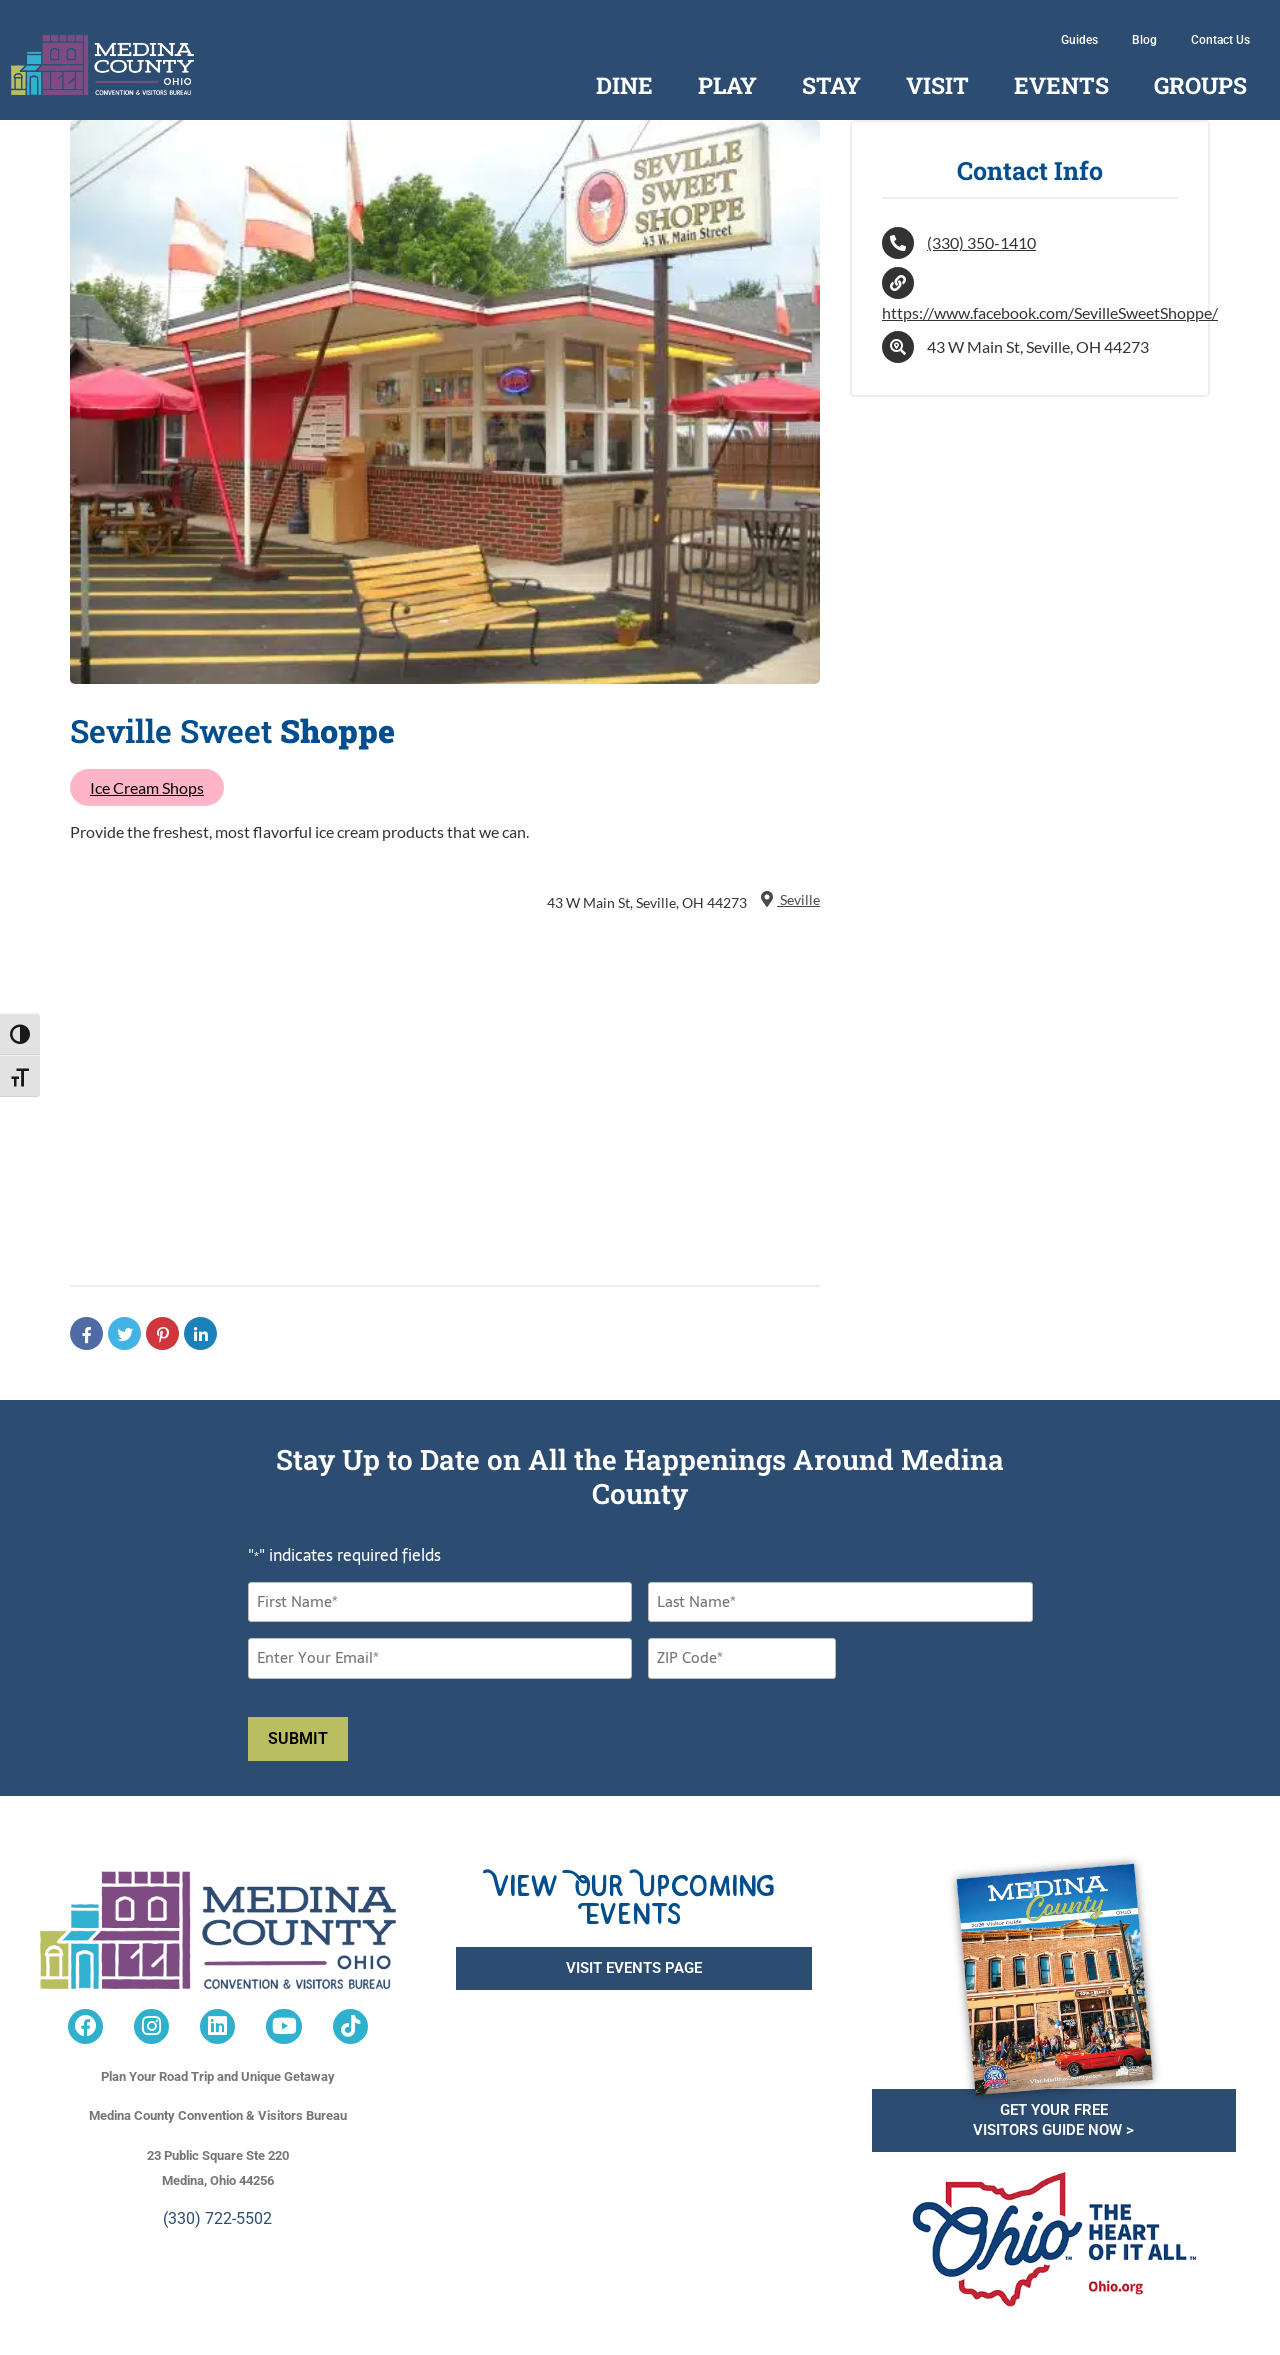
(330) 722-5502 (217, 2218)
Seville (788, 899)
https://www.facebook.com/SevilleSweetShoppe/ (1050, 312)
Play (727, 85)
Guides (1079, 40)
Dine (624, 85)
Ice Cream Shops (147, 787)
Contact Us (1220, 40)
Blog (1144, 40)
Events (1061, 85)
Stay (831, 85)
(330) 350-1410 (981, 242)
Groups (1200, 85)
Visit (937, 85)
